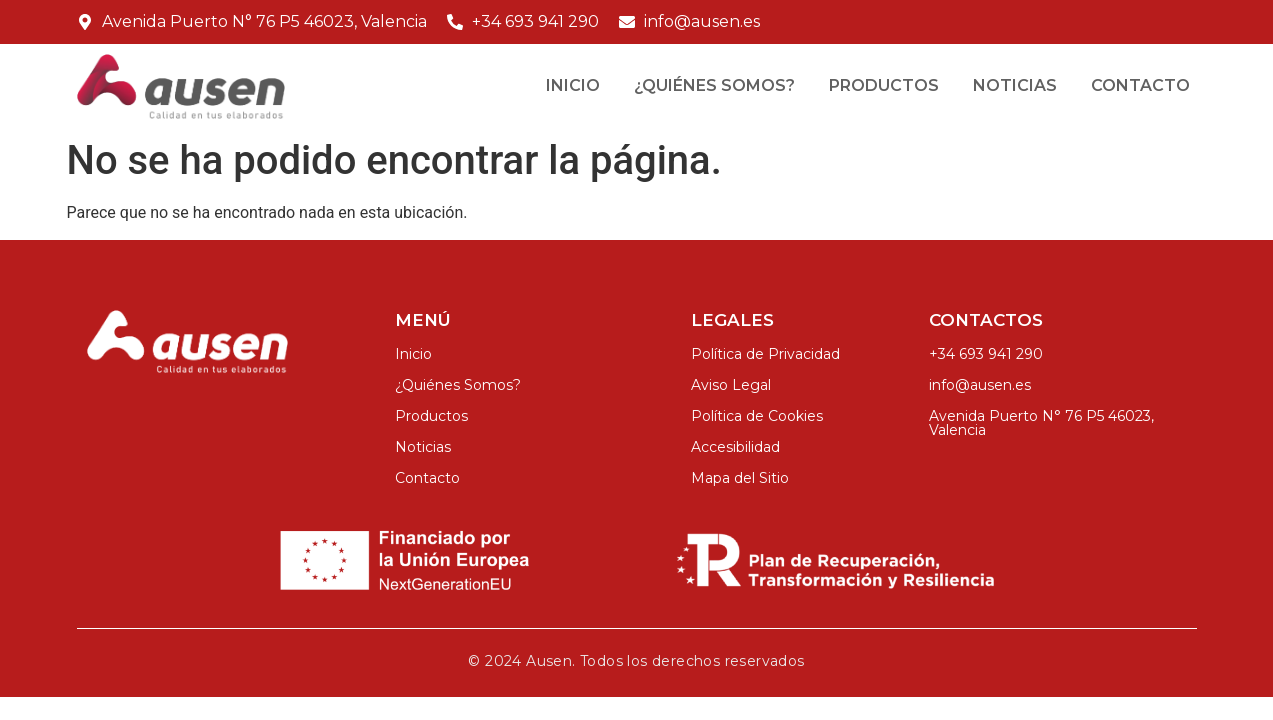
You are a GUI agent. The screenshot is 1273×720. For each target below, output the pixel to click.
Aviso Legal (731, 385)
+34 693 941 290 (986, 354)
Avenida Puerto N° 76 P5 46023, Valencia (1041, 423)
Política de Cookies (757, 416)
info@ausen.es (980, 385)
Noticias (1015, 85)
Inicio (573, 85)
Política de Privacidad (765, 354)
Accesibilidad (735, 447)
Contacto (1140, 85)
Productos (884, 85)
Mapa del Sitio (740, 478)
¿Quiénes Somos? (714, 85)
